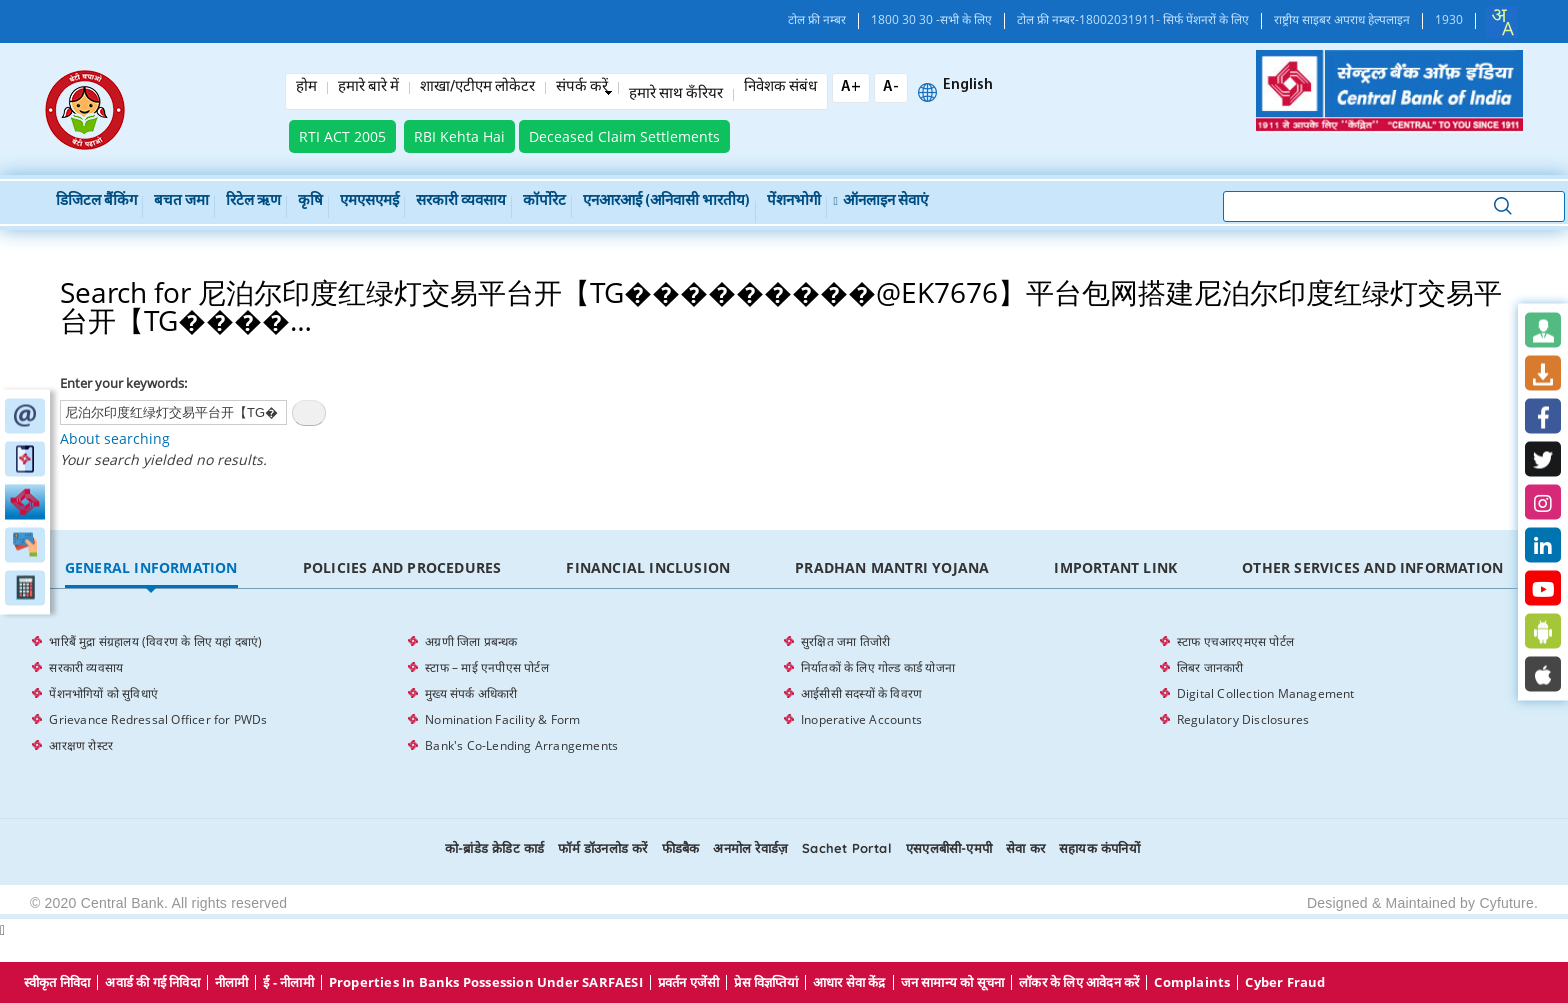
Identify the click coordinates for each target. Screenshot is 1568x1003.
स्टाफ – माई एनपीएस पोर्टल (487, 667)
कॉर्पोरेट (544, 201)
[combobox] (1502, 22)
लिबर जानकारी (1210, 667)
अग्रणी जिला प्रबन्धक (471, 641)
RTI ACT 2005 (342, 136)
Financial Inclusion (648, 567)
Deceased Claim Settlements (624, 136)
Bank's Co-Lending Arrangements (521, 745)
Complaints (1192, 982)
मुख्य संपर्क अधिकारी (471, 693)
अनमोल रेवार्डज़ (750, 848)
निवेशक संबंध (780, 88)
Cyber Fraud (1285, 982)
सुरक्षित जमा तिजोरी (845, 641)
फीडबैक (681, 848)
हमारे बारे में (368, 88)
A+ (851, 87)
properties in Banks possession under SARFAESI (486, 982)
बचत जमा (181, 201)
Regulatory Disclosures (1243, 719)
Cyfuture (1506, 903)
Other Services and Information (1372, 567)
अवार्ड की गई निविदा (152, 982)
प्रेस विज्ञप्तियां (765, 982)
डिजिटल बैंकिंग (96, 201)
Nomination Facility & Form (502, 719)
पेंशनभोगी (794, 201)
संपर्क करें (582, 88)
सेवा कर (1025, 848)
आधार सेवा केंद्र (849, 982)
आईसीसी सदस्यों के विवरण (861, 693)
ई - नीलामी (288, 982)
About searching (115, 438)
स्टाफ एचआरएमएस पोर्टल (1235, 641)
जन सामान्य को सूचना (953, 982)
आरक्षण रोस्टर (81, 745)
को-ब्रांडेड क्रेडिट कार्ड (494, 848)
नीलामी (232, 982)
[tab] (151, 568)
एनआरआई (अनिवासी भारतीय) (666, 201)
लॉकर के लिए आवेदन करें (1079, 982)
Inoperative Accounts (861, 719)
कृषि (310, 201)
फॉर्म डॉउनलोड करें (602, 848)
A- (891, 87)
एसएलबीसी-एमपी (949, 848)
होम (306, 88)
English (968, 86)
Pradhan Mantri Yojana (892, 567)
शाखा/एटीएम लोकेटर (477, 88)
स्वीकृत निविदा (57, 982)
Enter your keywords (122, 383)
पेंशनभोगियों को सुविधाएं (103, 693)
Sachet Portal (847, 848)
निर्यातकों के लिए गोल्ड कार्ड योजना (878, 667)
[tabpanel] (783, 694)
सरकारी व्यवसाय (461, 201)
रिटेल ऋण (253, 201)
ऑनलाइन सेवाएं (881, 201)
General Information (151, 567)
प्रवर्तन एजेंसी (689, 982)
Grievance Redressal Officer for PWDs (158, 719)
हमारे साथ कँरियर (676, 95)
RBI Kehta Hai (459, 136)
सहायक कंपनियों (1099, 848)
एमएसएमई (369, 201)
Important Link (1115, 567)
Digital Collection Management (1266, 693)
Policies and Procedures (402, 567)
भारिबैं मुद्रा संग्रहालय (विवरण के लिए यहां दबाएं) (155, 641)
